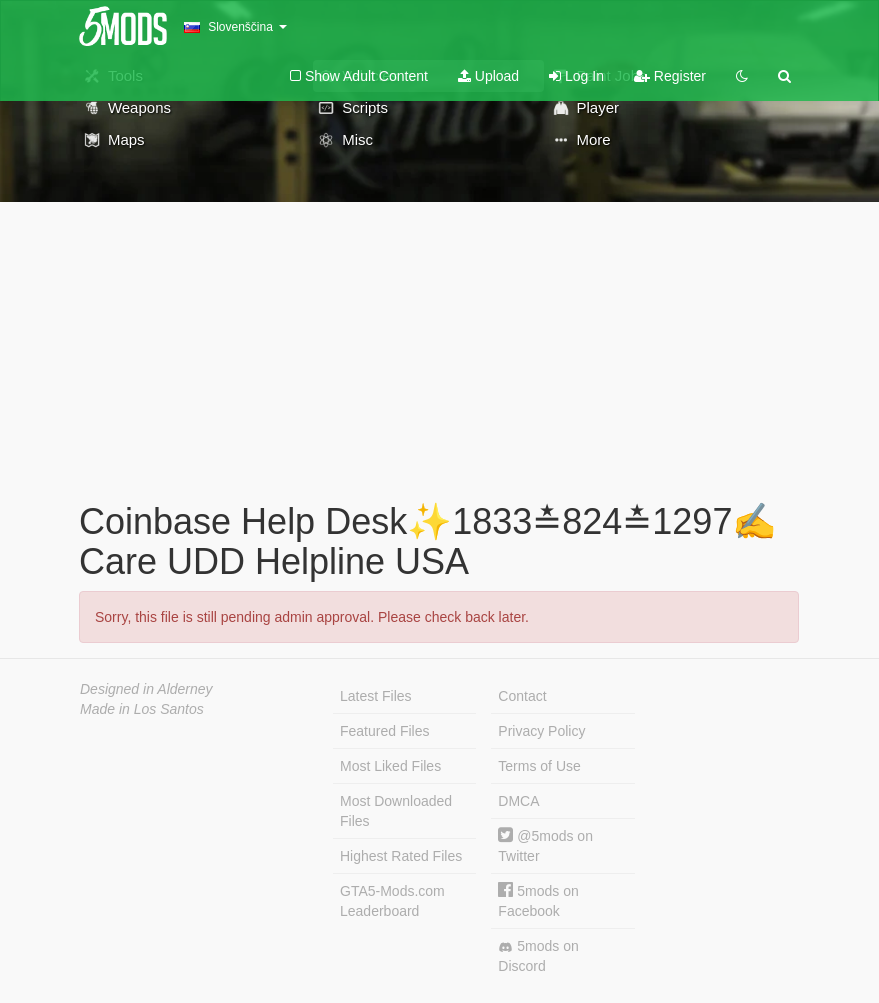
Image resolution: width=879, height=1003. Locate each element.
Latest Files (376, 696)
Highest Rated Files (401, 856)
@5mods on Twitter (545, 845)
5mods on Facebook (538, 900)
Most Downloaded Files (396, 811)
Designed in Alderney (146, 689)
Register (670, 76)
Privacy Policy (541, 731)
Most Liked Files (390, 766)
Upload (488, 76)
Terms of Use (539, 766)
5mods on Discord (538, 956)
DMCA (518, 801)
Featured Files (384, 731)
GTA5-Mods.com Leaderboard (392, 901)
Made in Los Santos (142, 709)
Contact (522, 696)
